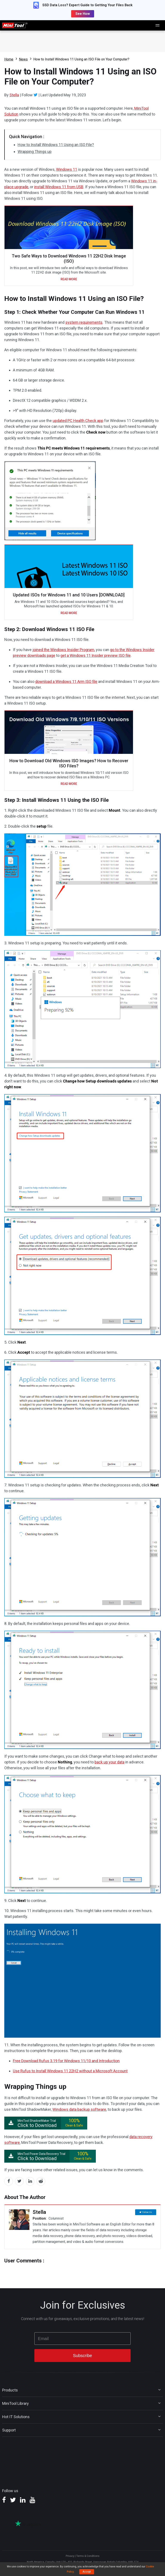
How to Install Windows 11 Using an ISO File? (56, 144)
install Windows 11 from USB (58, 187)
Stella (14, 95)
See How (82, 14)
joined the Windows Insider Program (63, 649)
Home (8, 59)
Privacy (70, 2556)
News (23, 59)
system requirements (83, 322)
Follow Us (147, 2212)
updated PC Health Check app (78, 420)
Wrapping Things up (35, 151)
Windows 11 (66, 169)
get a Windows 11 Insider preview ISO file (95, 655)
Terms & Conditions (87, 2556)
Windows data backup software (79, 2109)
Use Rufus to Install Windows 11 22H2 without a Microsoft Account (70, 2071)
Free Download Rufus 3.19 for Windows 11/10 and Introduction (66, 2061)
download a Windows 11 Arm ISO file (66, 681)
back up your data (109, 1762)
